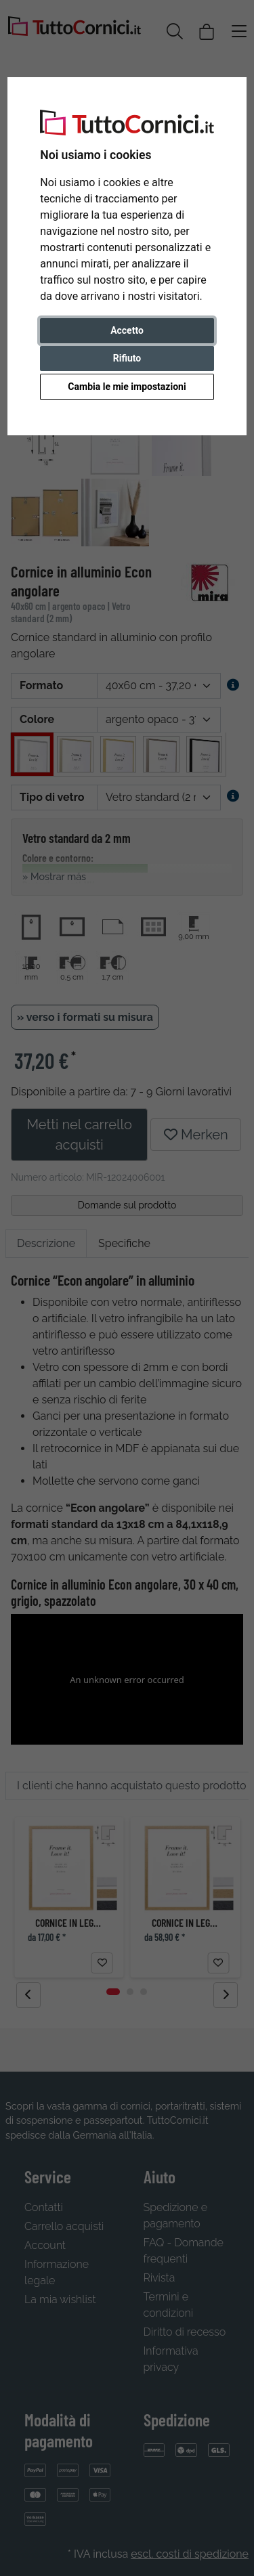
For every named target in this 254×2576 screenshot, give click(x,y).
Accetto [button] (127, 330)
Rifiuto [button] (127, 358)
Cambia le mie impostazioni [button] (127, 386)
